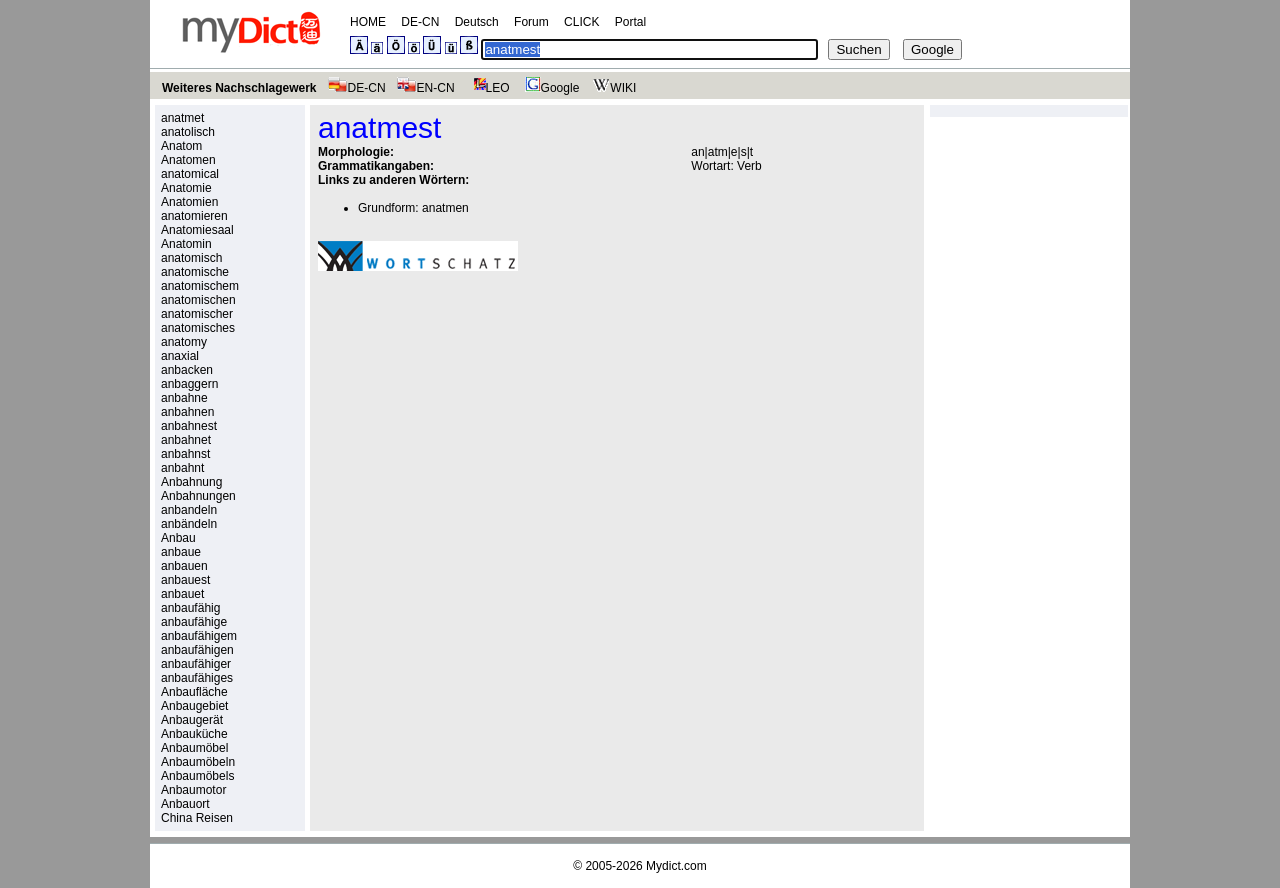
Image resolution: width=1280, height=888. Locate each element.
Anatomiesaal (197, 230)
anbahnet (186, 440)
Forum (531, 22)
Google (550, 88)
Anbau (178, 538)
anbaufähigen (197, 650)
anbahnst (185, 454)
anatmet (182, 118)
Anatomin (186, 244)
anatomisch (191, 258)
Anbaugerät (192, 720)
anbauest (185, 580)
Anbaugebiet (194, 706)
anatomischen (198, 300)
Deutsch (477, 22)
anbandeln (189, 510)
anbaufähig (190, 608)
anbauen (184, 566)
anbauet (182, 594)
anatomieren (194, 216)
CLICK (581, 22)
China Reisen (197, 818)
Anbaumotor (193, 790)
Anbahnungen (198, 496)
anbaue (181, 552)
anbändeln (189, 524)
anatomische (195, 272)
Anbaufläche (194, 692)
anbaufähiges (197, 678)
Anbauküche (194, 734)
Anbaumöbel (194, 748)
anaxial (180, 356)
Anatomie (186, 188)
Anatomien (189, 202)
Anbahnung (191, 482)
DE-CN (420, 22)
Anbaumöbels (197, 776)
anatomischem (200, 286)
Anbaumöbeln (198, 762)
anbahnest (189, 426)
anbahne (184, 398)
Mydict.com (676, 866)
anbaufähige (194, 622)
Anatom (181, 146)
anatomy (184, 342)
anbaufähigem (199, 636)
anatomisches (198, 328)
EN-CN (425, 88)
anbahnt (182, 468)
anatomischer (197, 314)
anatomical (190, 174)
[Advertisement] (486, 425)
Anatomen (188, 160)
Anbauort (185, 804)
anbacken (187, 370)
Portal (630, 22)
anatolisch (188, 132)
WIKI (612, 88)
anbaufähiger (196, 664)
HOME (368, 22)
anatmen (445, 208)
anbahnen (187, 412)
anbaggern (189, 384)
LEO (487, 88)
